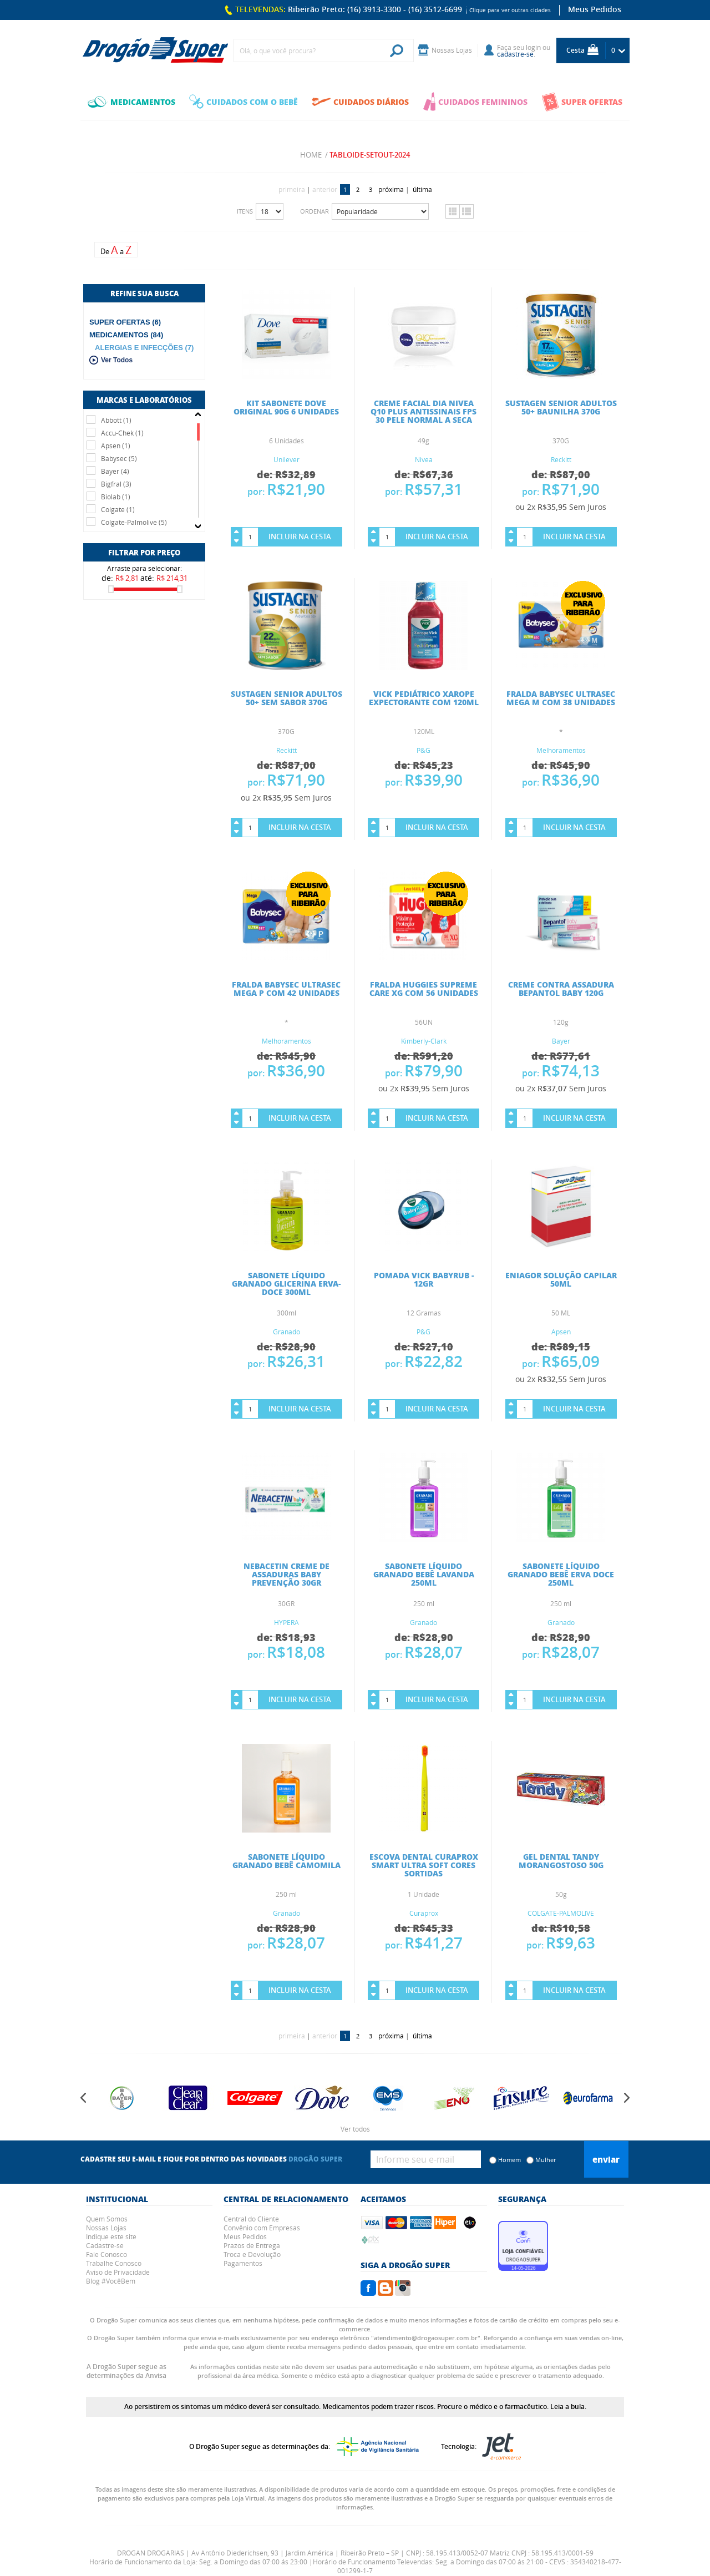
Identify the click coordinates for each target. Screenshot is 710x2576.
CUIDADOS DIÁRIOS (360, 101)
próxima (391, 189)
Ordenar (314, 211)
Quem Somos (107, 2218)
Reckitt (561, 459)
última (422, 189)
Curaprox (423, 1913)
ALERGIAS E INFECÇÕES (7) (144, 347)
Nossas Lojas (106, 2227)
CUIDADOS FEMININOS (475, 101)
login (533, 47)
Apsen (561, 1331)
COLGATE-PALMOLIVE (561, 1913)
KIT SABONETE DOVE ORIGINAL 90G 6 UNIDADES (286, 407)
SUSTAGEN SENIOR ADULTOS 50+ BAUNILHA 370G (561, 407)
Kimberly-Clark (424, 1040)
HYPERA (286, 1622)
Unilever (286, 459)
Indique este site (111, 2236)
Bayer (561, 1040)
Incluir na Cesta (299, 536)
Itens (245, 211)
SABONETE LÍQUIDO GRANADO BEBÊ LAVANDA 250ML (423, 1574)
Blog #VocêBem (110, 2280)
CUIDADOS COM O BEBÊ (243, 101)
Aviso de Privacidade (118, 2272)
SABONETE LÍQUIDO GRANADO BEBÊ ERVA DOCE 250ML (561, 1574)
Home (311, 155)
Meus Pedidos (594, 9)
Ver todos (355, 2128)
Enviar (606, 2159)
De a (115, 249)
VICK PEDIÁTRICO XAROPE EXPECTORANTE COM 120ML (424, 697)
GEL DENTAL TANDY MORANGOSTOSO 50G (561, 1860)
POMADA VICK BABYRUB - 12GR (424, 1279)
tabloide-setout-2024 (369, 155)
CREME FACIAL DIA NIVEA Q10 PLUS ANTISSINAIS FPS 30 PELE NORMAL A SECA (423, 411)
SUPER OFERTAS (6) (125, 322)
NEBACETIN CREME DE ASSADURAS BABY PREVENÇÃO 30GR (286, 1574)
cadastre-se (515, 53)
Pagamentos (243, 2263)
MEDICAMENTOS (131, 101)
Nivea (424, 459)
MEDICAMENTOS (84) (126, 335)
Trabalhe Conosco (113, 2263)
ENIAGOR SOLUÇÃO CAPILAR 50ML (561, 1279)
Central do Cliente (251, 2218)
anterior (324, 189)
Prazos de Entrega (252, 2245)
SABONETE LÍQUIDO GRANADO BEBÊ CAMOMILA (286, 1860)
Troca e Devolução (252, 2254)
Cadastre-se (105, 2245)
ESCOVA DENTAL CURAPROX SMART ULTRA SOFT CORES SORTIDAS (423, 1865)
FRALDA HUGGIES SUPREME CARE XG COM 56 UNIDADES (423, 988)
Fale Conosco (106, 2254)
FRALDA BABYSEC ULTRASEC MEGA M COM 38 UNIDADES (560, 697)
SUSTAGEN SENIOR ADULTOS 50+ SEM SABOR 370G (286, 697)
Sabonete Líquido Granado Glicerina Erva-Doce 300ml (286, 1283)
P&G (423, 750)
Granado (286, 1331)
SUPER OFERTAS (581, 102)
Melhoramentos (561, 750)
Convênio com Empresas (262, 2227)
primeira (291, 189)
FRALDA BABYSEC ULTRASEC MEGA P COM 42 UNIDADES (286, 988)
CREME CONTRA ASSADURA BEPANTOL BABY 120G (561, 988)
